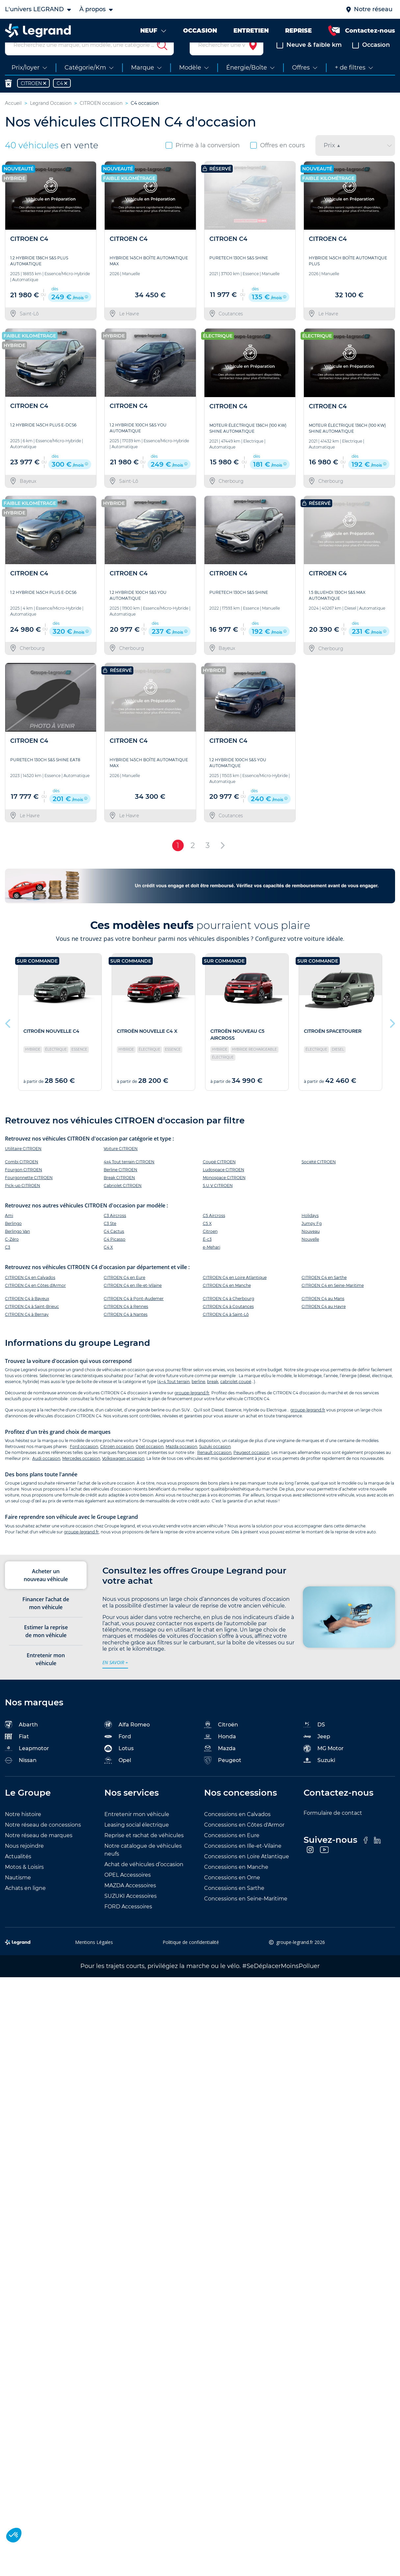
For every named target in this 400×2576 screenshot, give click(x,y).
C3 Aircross (115, 1231)
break (212, 1397)
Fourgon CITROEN (23, 1185)
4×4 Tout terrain (174, 1397)
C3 (7, 1262)
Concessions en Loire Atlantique (246, 1872)
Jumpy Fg (312, 1239)
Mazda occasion (181, 1462)
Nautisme (18, 1893)
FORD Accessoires (128, 1922)
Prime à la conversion (203, 160)
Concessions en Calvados (237, 1830)
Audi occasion (46, 1474)
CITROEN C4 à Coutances (228, 1321)
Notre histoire (23, 1830)
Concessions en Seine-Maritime (245, 1914)
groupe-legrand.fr (191, 1408)
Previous (8, 1037)
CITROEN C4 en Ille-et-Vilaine (133, 1300)
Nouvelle (310, 1255)
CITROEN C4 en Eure (124, 1292)
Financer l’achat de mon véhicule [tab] (45, 1618)
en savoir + (115, 1678)
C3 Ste (110, 1239)
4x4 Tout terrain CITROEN (129, 1177)
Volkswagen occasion (123, 1474)
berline (198, 1397)
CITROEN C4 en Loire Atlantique (235, 1292)
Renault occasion (214, 1468)
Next (391, 1037)
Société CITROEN (319, 1177)
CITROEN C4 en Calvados (30, 1292)
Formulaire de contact (333, 1829)
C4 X (108, 1262)
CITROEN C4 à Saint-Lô (226, 1329)
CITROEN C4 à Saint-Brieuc (32, 1321)
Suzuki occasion (215, 1462)
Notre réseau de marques (38, 1851)
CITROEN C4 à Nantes (125, 1329)
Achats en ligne (25, 1904)
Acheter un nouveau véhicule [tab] (46, 1590)
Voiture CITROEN (121, 1164)
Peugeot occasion (251, 1468)
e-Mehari (211, 1262)
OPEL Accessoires (127, 1891)
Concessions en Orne (232, 1893)
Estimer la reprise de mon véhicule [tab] (46, 1646)
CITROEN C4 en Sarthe (324, 1292)
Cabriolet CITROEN (123, 1201)
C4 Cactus (114, 1247)
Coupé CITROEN (219, 1177)
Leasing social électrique (136, 1841)
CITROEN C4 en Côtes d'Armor (35, 1300)
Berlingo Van (17, 1247)
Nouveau (311, 1247)
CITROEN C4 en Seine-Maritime (333, 1300)
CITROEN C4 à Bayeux (27, 1314)
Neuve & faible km (309, 60)
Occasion (371, 60)
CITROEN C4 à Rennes (126, 1321)
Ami (9, 1231)
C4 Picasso (114, 1255)
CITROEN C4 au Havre (324, 1321)
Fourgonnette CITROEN (29, 1193)
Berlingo (13, 1239)
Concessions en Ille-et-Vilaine (242, 1862)
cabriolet (229, 1397)
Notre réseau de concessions (43, 1841)
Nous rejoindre (24, 1862)
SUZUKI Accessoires (130, 1912)
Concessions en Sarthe (234, 1904)
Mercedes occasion (81, 1474)
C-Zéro (12, 1255)
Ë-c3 (207, 1255)
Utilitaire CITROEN (23, 1164)
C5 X (207, 1239)
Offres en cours (277, 160)
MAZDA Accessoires (130, 1901)
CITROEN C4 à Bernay (27, 1329)
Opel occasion (150, 1462)
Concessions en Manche (236, 1883)
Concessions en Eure (231, 1851)
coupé (245, 1397)
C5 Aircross (214, 1231)
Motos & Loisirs (24, 1883)
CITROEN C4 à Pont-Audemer (134, 1314)
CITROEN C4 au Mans (323, 1314)
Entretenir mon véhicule (136, 1830)
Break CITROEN (119, 1193)
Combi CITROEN (21, 1177)
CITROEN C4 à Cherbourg (228, 1314)
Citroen (210, 1247)
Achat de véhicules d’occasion (143, 1880)
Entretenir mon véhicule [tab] (46, 1674)
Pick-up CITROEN (22, 1201)
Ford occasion (84, 1462)
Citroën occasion (117, 1462)
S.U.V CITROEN (218, 1201)
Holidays (310, 1231)
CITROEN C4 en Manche (227, 1300)
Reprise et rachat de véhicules (144, 1851)
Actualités (18, 1872)
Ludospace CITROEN (223, 1185)
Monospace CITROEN (224, 1193)
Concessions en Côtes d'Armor (244, 1841)
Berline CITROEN (120, 1185)
